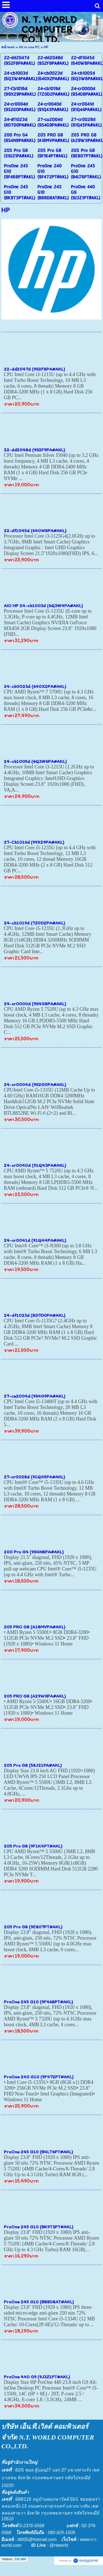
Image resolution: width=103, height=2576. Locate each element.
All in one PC (29, 47)
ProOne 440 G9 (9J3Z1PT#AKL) (37, 2376)
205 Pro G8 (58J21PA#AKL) (33, 1765)
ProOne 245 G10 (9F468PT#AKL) (38, 2001)
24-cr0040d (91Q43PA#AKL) (35, 1165)
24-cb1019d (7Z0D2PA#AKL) (34, 923)
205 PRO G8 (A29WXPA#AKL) (35, 1696)
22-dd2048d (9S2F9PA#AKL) (34, 449)
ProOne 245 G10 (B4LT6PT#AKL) (38, 2151)
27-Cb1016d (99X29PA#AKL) (34, 842)
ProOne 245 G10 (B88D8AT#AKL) (39, 2301)
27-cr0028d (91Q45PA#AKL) (34, 1476)
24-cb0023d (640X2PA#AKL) (35, 686)
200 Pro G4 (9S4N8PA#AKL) (34, 1551)
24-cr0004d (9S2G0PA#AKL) (35, 1084)
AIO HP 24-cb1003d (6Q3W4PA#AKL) (43, 605)
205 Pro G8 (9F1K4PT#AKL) (33, 1846)
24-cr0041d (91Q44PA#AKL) (35, 1240)
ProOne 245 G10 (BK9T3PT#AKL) (38, 2226)
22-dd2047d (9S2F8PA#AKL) (34, 369)
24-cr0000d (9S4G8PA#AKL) (35, 1003)
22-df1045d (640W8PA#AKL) (35, 530)
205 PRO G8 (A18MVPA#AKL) (34, 1626)
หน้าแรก (8, 47)
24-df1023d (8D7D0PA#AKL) (34, 1315)
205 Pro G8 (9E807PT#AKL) (33, 1926)
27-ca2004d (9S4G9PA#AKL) (34, 1396)
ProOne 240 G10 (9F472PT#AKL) (39, 2076)
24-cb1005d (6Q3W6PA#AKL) (35, 761)
